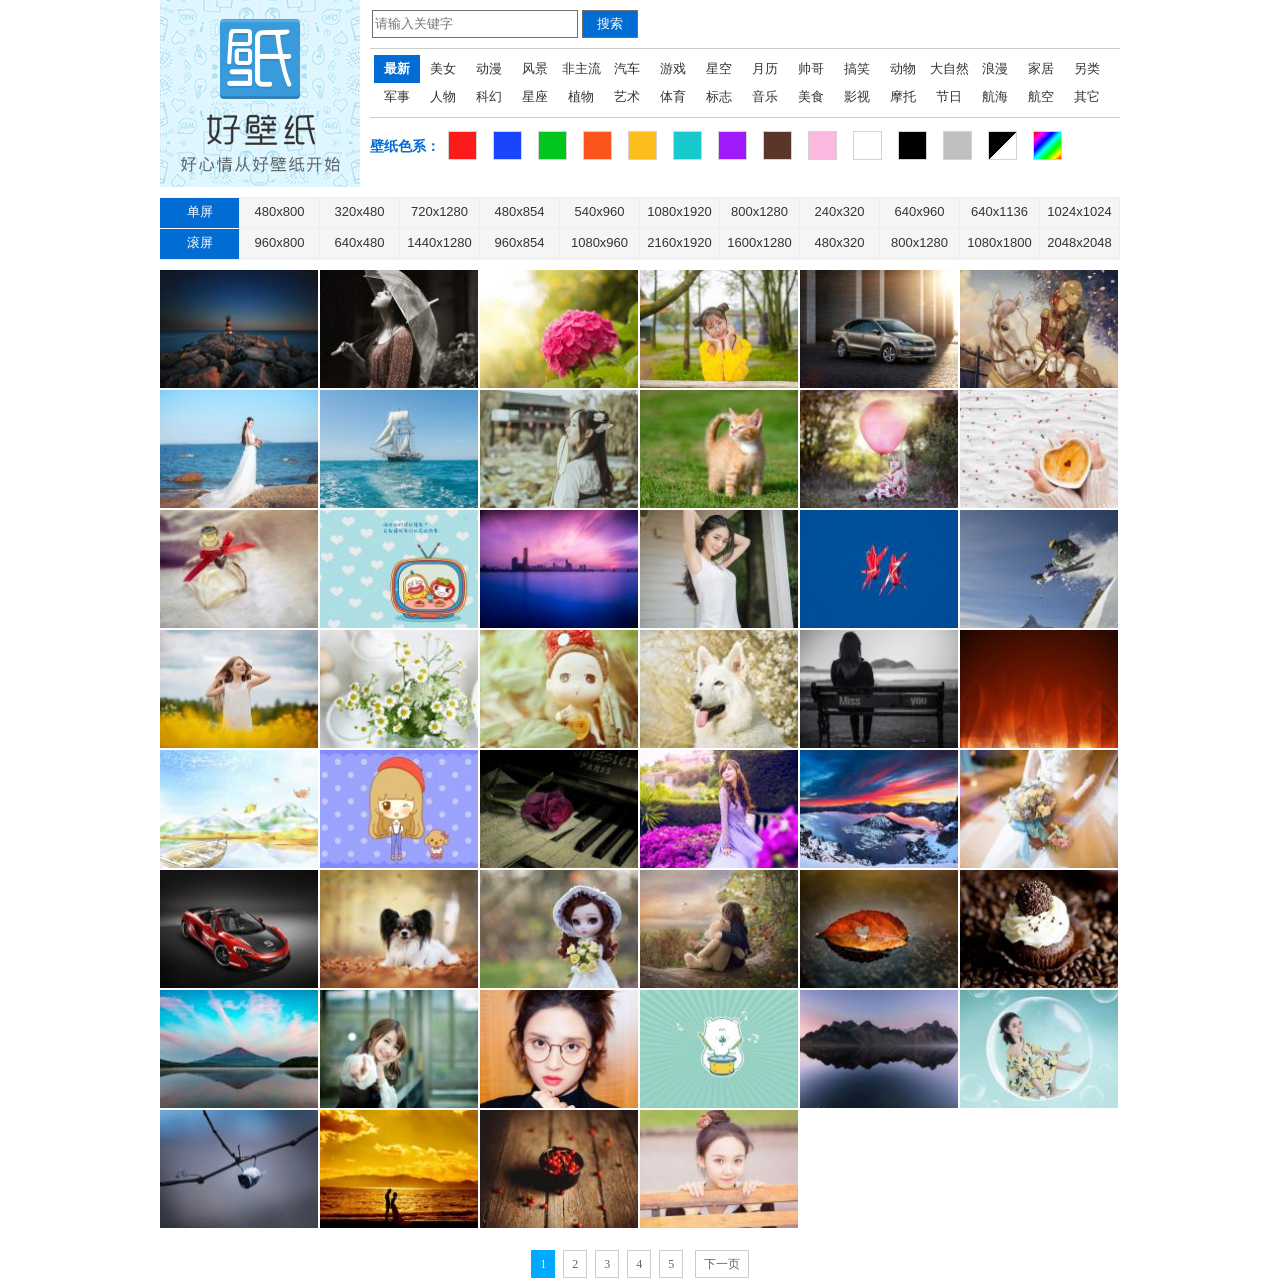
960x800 (280, 242)
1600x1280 (759, 242)
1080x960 (599, 242)
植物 (581, 96)
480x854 (520, 211)
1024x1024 (1079, 211)
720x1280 (439, 211)
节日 (949, 96)
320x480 (360, 211)
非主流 (581, 68)
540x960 (600, 211)
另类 (1087, 68)
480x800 (280, 211)
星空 (719, 68)
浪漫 (995, 68)
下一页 (722, 1264)
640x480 (360, 242)
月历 (765, 68)
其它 (1087, 96)
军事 (397, 96)
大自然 (949, 68)
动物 (903, 68)
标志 (719, 96)
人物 (443, 96)
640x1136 (999, 211)
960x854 (520, 242)
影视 (857, 96)
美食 (811, 96)
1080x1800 (999, 242)
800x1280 (759, 211)
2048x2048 (1079, 242)
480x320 (840, 242)
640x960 (920, 211)
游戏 (673, 68)
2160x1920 (679, 242)
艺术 (627, 96)
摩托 (903, 96)
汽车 (627, 68)
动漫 (489, 68)
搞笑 (857, 68)
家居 (1041, 68)
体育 (673, 96)
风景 (535, 68)
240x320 (840, 211)
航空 (1041, 96)
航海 (995, 96)
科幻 (489, 96)
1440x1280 (439, 242)
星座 (535, 96)
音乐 (765, 96)
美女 (443, 68)
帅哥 (811, 68)
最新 (397, 68)
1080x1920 (679, 211)
